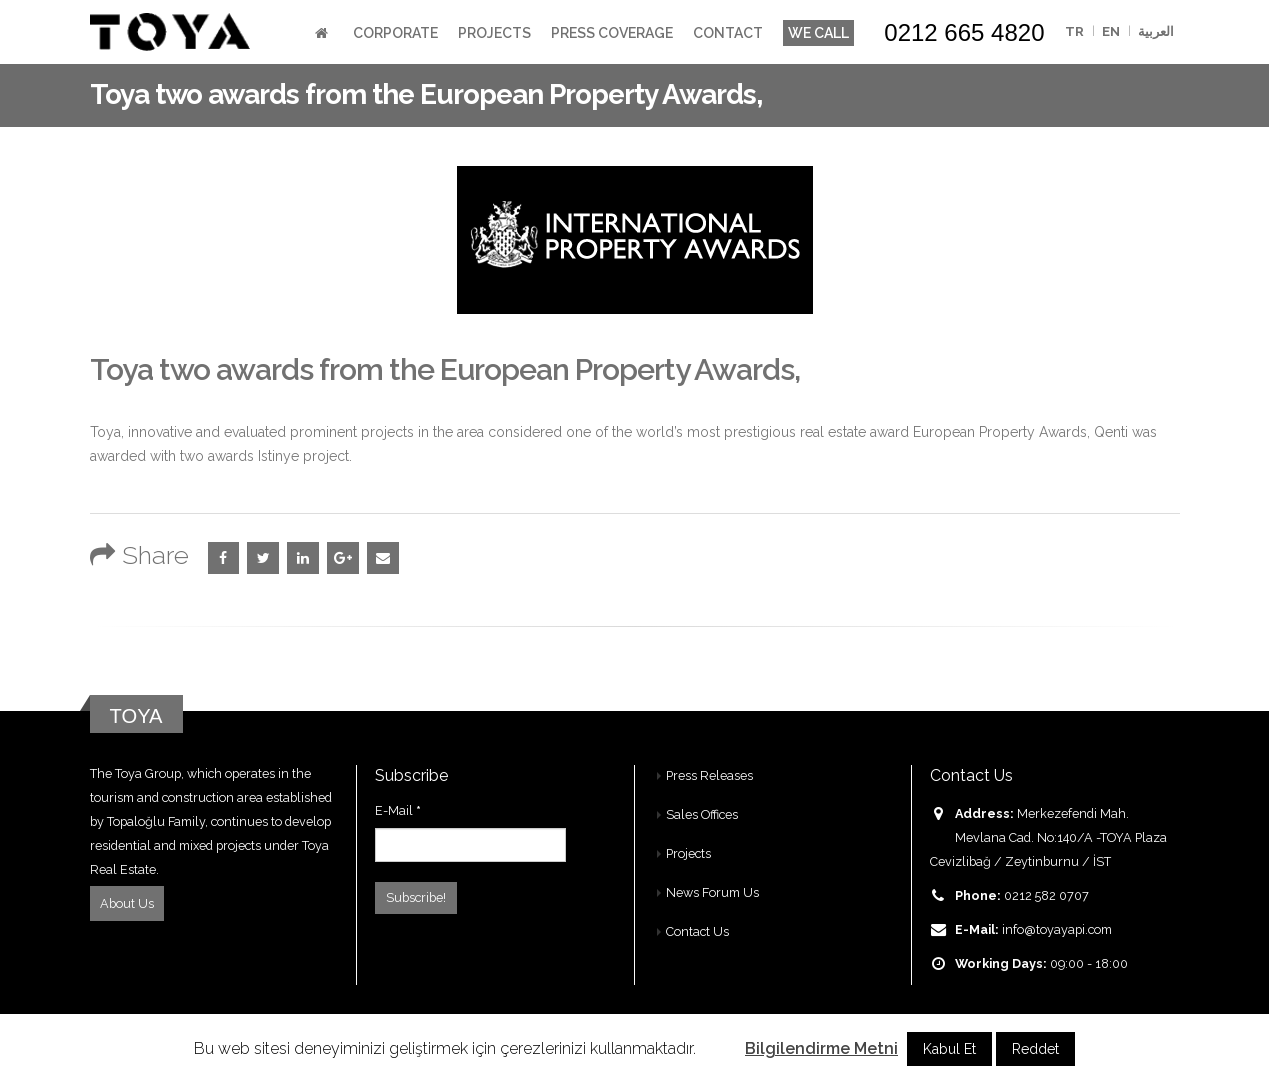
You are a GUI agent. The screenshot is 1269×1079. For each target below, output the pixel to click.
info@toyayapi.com (1057, 929)
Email (383, 558)
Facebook (224, 558)
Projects (494, 33)
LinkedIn (303, 558)
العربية (1156, 31)
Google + (343, 558)
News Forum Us (712, 892)
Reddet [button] (1035, 1049)
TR (1074, 31)
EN (1111, 31)
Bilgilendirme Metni (821, 1048)
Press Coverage (612, 33)
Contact (728, 33)
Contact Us (697, 931)
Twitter (263, 558)
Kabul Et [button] (949, 1049)
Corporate (395, 33)
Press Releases (709, 775)
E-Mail (398, 810)
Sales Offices (702, 814)
